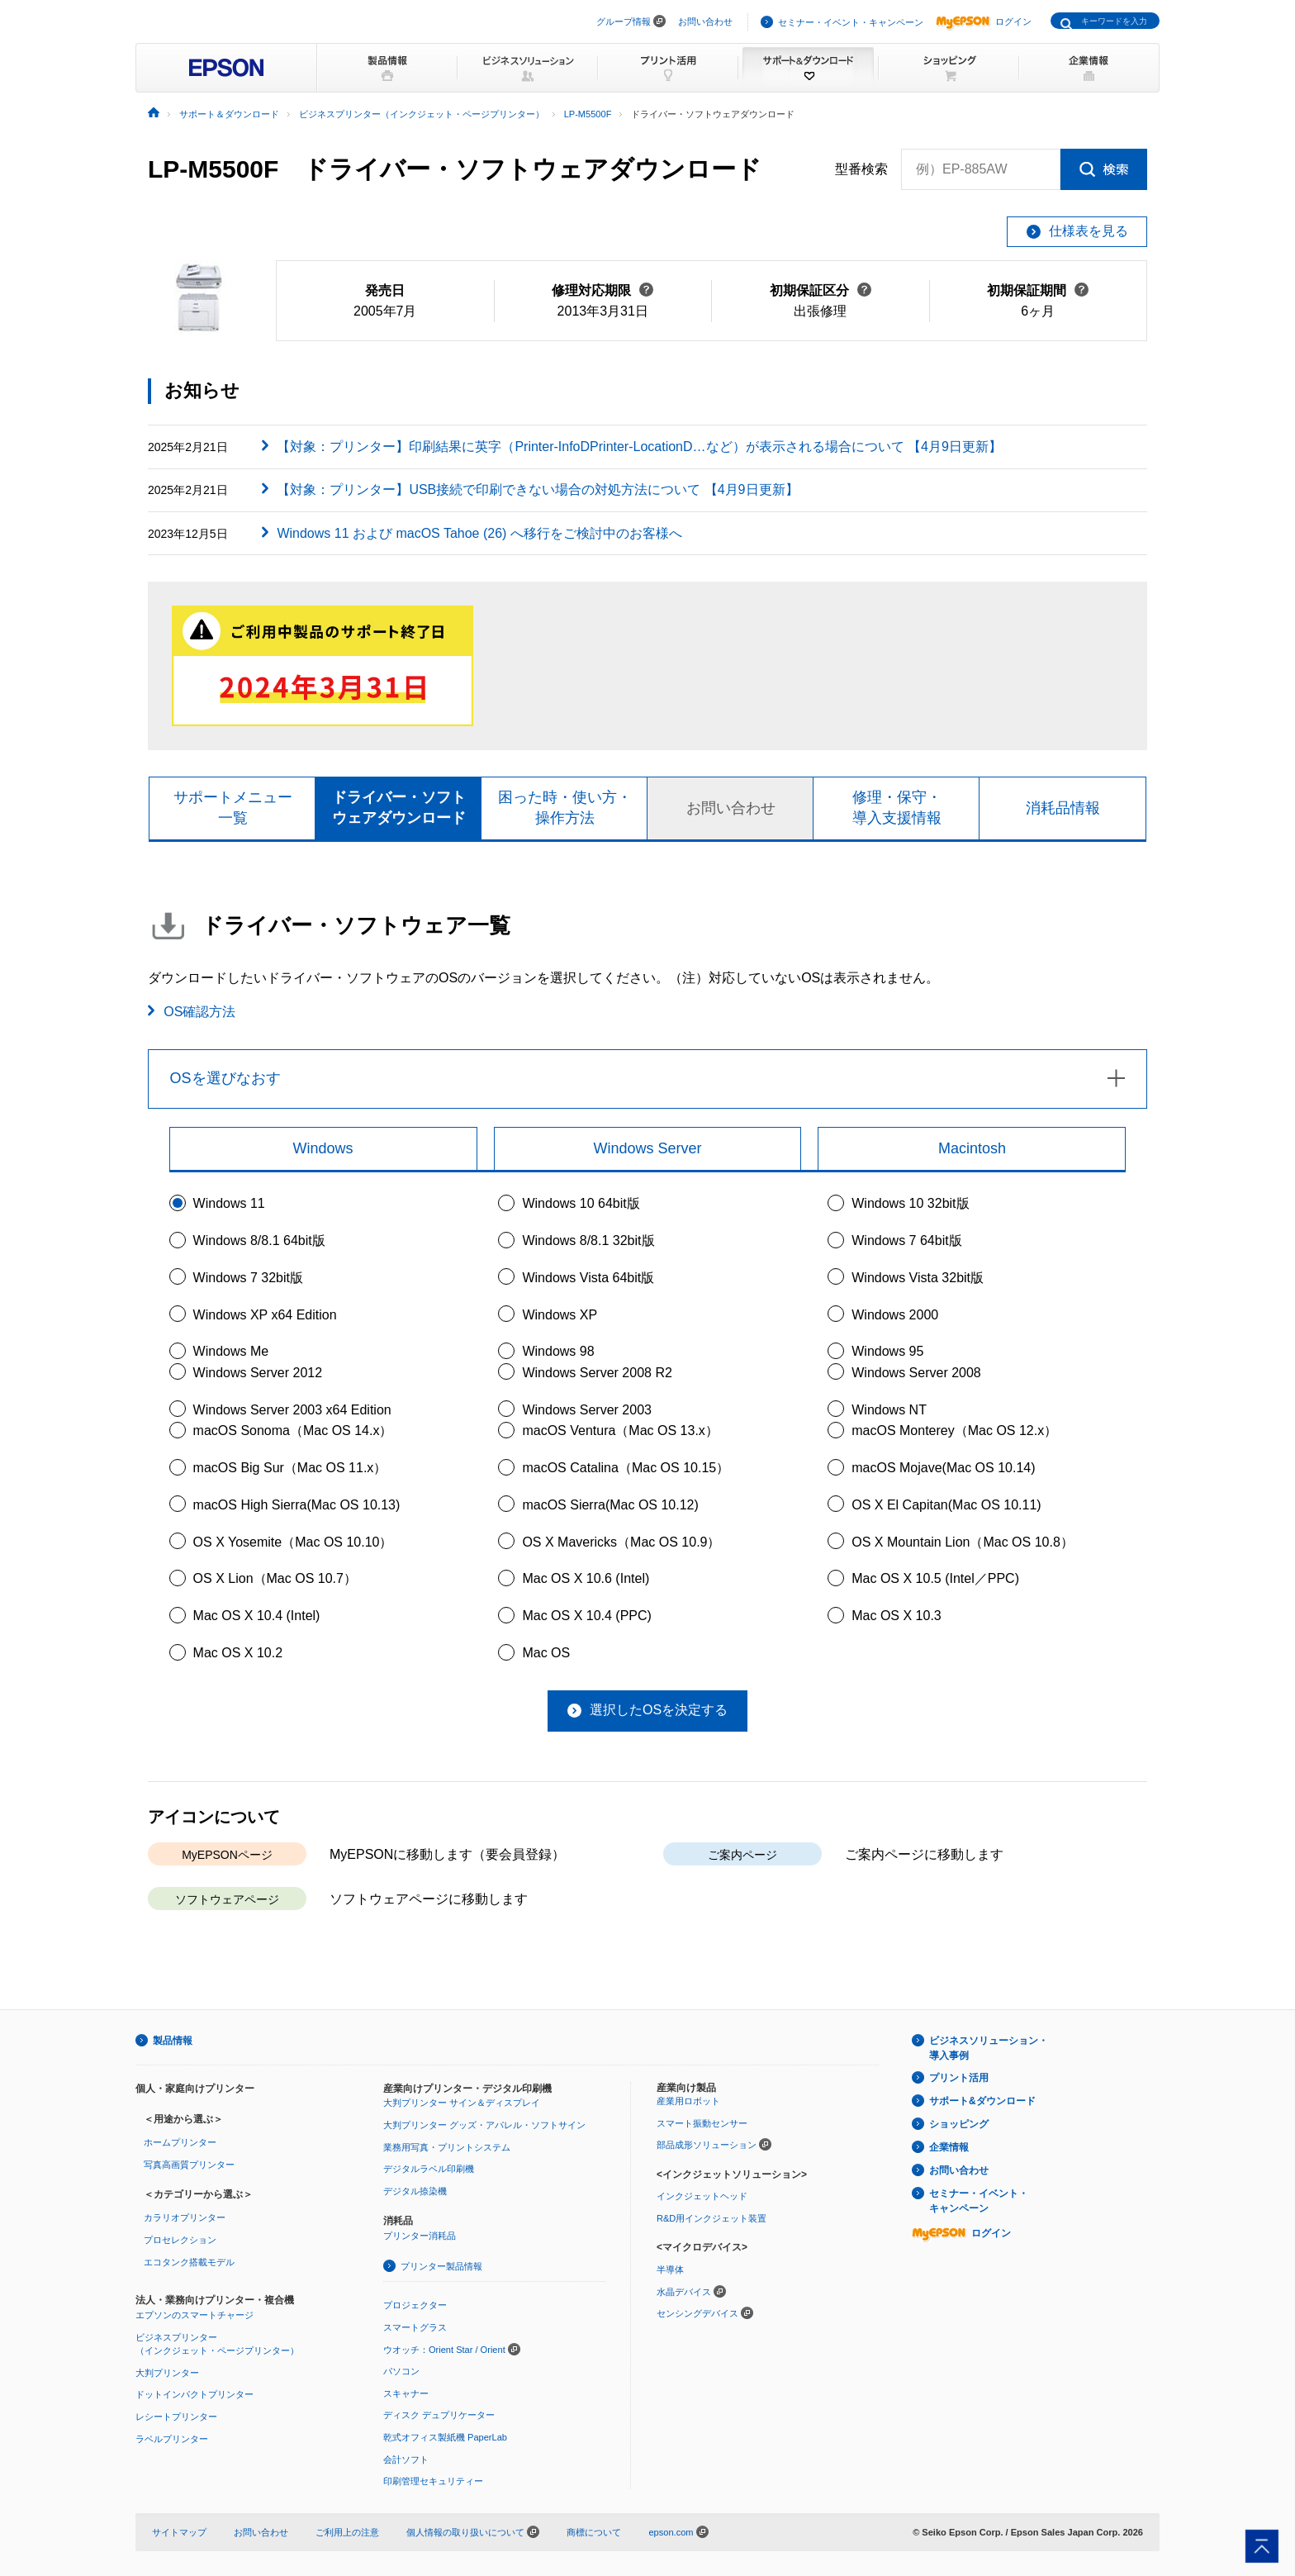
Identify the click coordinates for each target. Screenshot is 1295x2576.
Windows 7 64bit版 (906, 1240)
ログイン (984, 21)
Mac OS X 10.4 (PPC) (587, 1616)
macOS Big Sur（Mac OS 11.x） (290, 1468)
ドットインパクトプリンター (194, 2394)
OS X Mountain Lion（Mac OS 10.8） (962, 1542)
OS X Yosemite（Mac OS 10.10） (293, 1542)
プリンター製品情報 (441, 2266)
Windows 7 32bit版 (248, 1278)
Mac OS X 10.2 (238, 1653)
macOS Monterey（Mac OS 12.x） (954, 1430)
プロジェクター (415, 2305)
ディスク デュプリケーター (439, 2415)
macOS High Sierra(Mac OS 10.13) (297, 1505)
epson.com (670, 2532)
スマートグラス (415, 2327)
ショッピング (959, 2124)
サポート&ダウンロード (982, 2101)
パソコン (401, 2371)
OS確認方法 (199, 1012)
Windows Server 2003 (587, 1410)
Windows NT (889, 1410)
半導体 (670, 2269)
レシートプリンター (176, 2417)
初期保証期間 (1038, 290)
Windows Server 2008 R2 (596, 1373)
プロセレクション (180, 2240)
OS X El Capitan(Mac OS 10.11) (946, 1505)
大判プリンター (167, 2373)
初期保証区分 (820, 290)
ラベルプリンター (171, 2439)
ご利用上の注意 (347, 2532)
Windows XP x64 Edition (265, 1315)
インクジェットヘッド (702, 2196)
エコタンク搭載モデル (189, 2262)
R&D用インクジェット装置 (711, 2218)
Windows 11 (229, 1203)
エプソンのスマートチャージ (194, 2315)
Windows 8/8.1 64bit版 (259, 1240)
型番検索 (861, 169)
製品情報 (172, 2040)
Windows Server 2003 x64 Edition (292, 1410)
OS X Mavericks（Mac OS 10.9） (621, 1542)
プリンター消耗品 (419, 2236)
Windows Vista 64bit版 (588, 1278)
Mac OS (546, 1653)
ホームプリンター (180, 2142)
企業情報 (949, 2147)
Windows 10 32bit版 (910, 1203)
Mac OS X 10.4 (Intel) (256, 1616)
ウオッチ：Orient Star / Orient (444, 2350)
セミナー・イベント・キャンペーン (850, 22)
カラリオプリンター (184, 2217)
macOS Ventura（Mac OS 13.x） (620, 1430)
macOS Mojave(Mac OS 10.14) (943, 1468)
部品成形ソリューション (707, 2145)
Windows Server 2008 (916, 1373)
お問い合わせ (705, 21)
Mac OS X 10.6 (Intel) (585, 1578)
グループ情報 (623, 21)
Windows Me (231, 1351)
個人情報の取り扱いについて (472, 2532)
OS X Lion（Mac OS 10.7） (275, 1578)
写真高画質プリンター (189, 2165)
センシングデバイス (697, 2313)
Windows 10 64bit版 (580, 1203)
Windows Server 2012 (258, 1373)
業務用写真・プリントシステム (446, 2147)
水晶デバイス (684, 2292)
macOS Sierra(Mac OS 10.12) (610, 1505)
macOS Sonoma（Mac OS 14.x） (293, 1430)
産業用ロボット (688, 2101)
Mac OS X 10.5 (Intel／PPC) (935, 1578)
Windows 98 (558, 1351)
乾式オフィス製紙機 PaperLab (445, 2437)
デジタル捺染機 (415, 2191)
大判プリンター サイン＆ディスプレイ (461, 2103)
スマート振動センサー (702, 2123)
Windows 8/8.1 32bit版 (588, 1240)
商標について (594, 2532)
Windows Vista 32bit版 (917, 1278)
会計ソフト (406, 2459)
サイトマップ (179, 2532)
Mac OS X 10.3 (896, 1616)
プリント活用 (959, 2078)
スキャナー (406, 2393)
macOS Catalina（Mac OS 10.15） (625, 1468)
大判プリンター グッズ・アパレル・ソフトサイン (484, 2125)
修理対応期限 (602, 290)
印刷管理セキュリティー (433, 2481)
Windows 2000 (894, 1315)
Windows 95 (887, 1351)
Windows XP (559, 1315)
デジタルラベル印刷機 (428, 2169)
